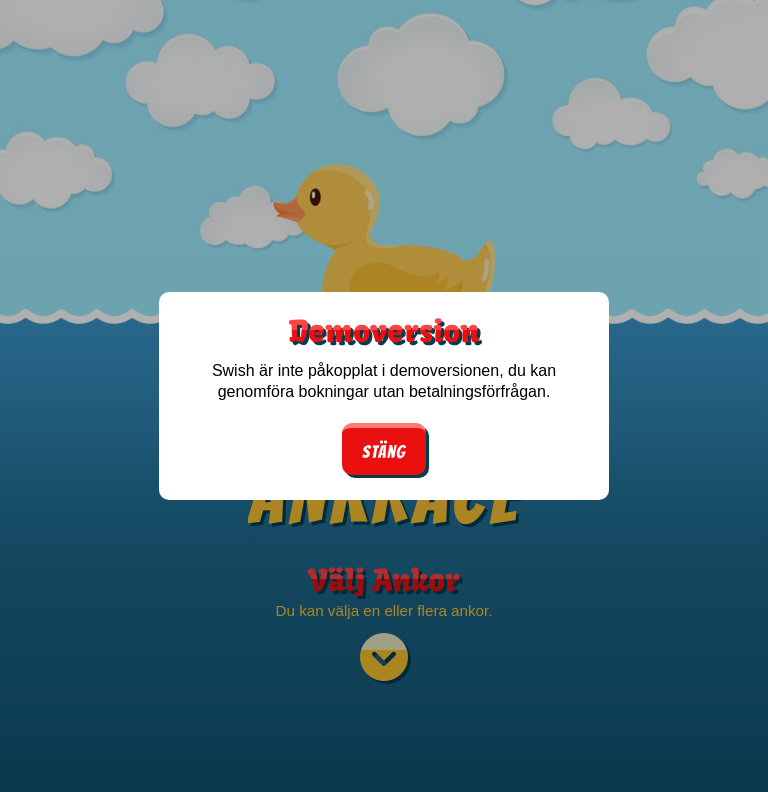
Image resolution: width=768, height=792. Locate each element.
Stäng (384, 451)
